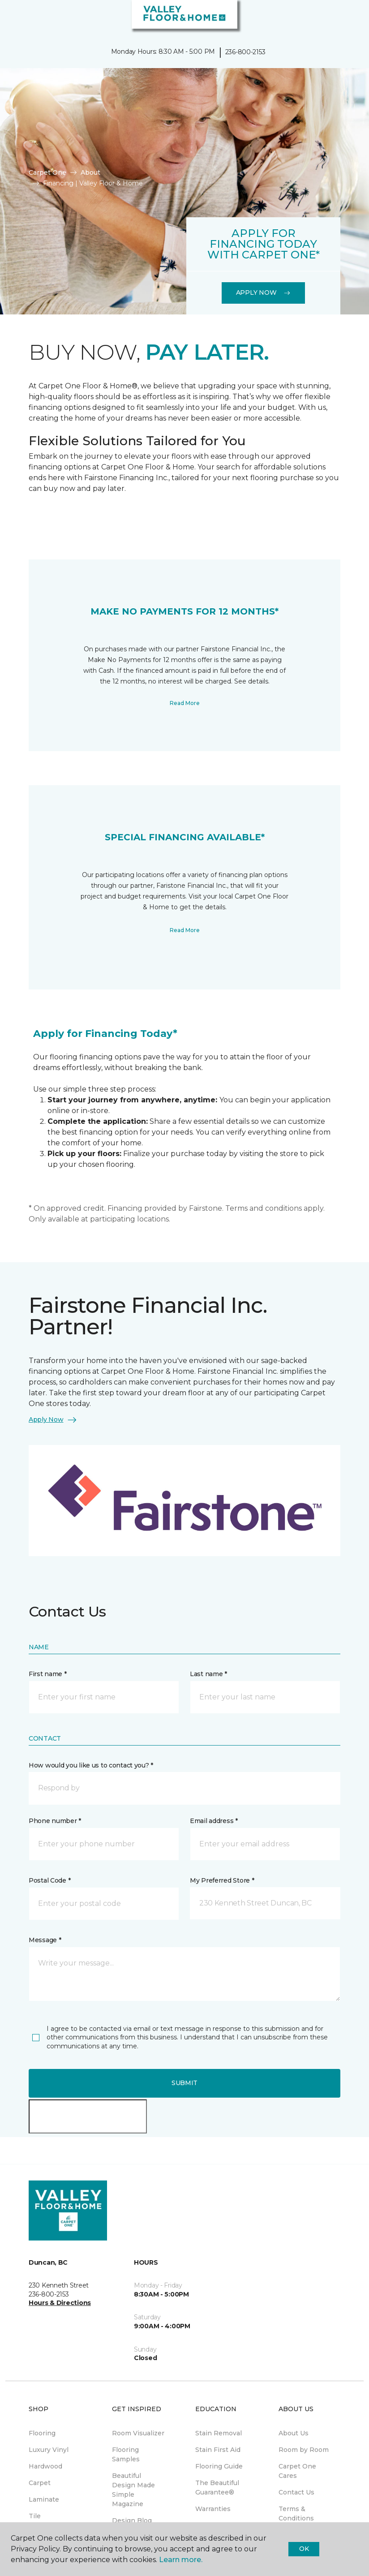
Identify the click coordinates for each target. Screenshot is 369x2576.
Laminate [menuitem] (44, 2499)
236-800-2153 (245, 52)
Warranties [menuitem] (213, 2509)
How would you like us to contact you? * (91, 1765)
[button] (335, 18)
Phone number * (55, 1821)
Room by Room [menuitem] (304, 2450)
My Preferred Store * (222, 1880)
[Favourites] (345, 18)
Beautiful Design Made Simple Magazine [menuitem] (133, 2490)
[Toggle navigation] (13, 18)
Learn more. (180, 2559)
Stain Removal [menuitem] (218, 2433)
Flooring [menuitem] (42, 2433)
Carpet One (47, 172)
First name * (48, 1674)
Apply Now (263, 292)
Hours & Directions (60, 2303)
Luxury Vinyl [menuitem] (49, 2450)
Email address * (214, 1821)
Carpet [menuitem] (40, 2483)
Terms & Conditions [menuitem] (296, 2513)
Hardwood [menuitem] (45, 2466)
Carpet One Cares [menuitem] (297, 2471)
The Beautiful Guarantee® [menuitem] (217, 2487)
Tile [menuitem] (35, 2516)
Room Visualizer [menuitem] (138, 2433)
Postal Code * (49, 1880)
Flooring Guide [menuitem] (219, 2466)
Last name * (208, 1674)
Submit (184, 2083)
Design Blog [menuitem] (132, 2520)
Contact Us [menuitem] (296, 2492)
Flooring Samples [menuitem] (126, 2454)
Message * (45, 1940)
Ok (304, 2549)
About (90, 172)
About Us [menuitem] (294, 2433)
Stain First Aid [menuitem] (217, 2450)
